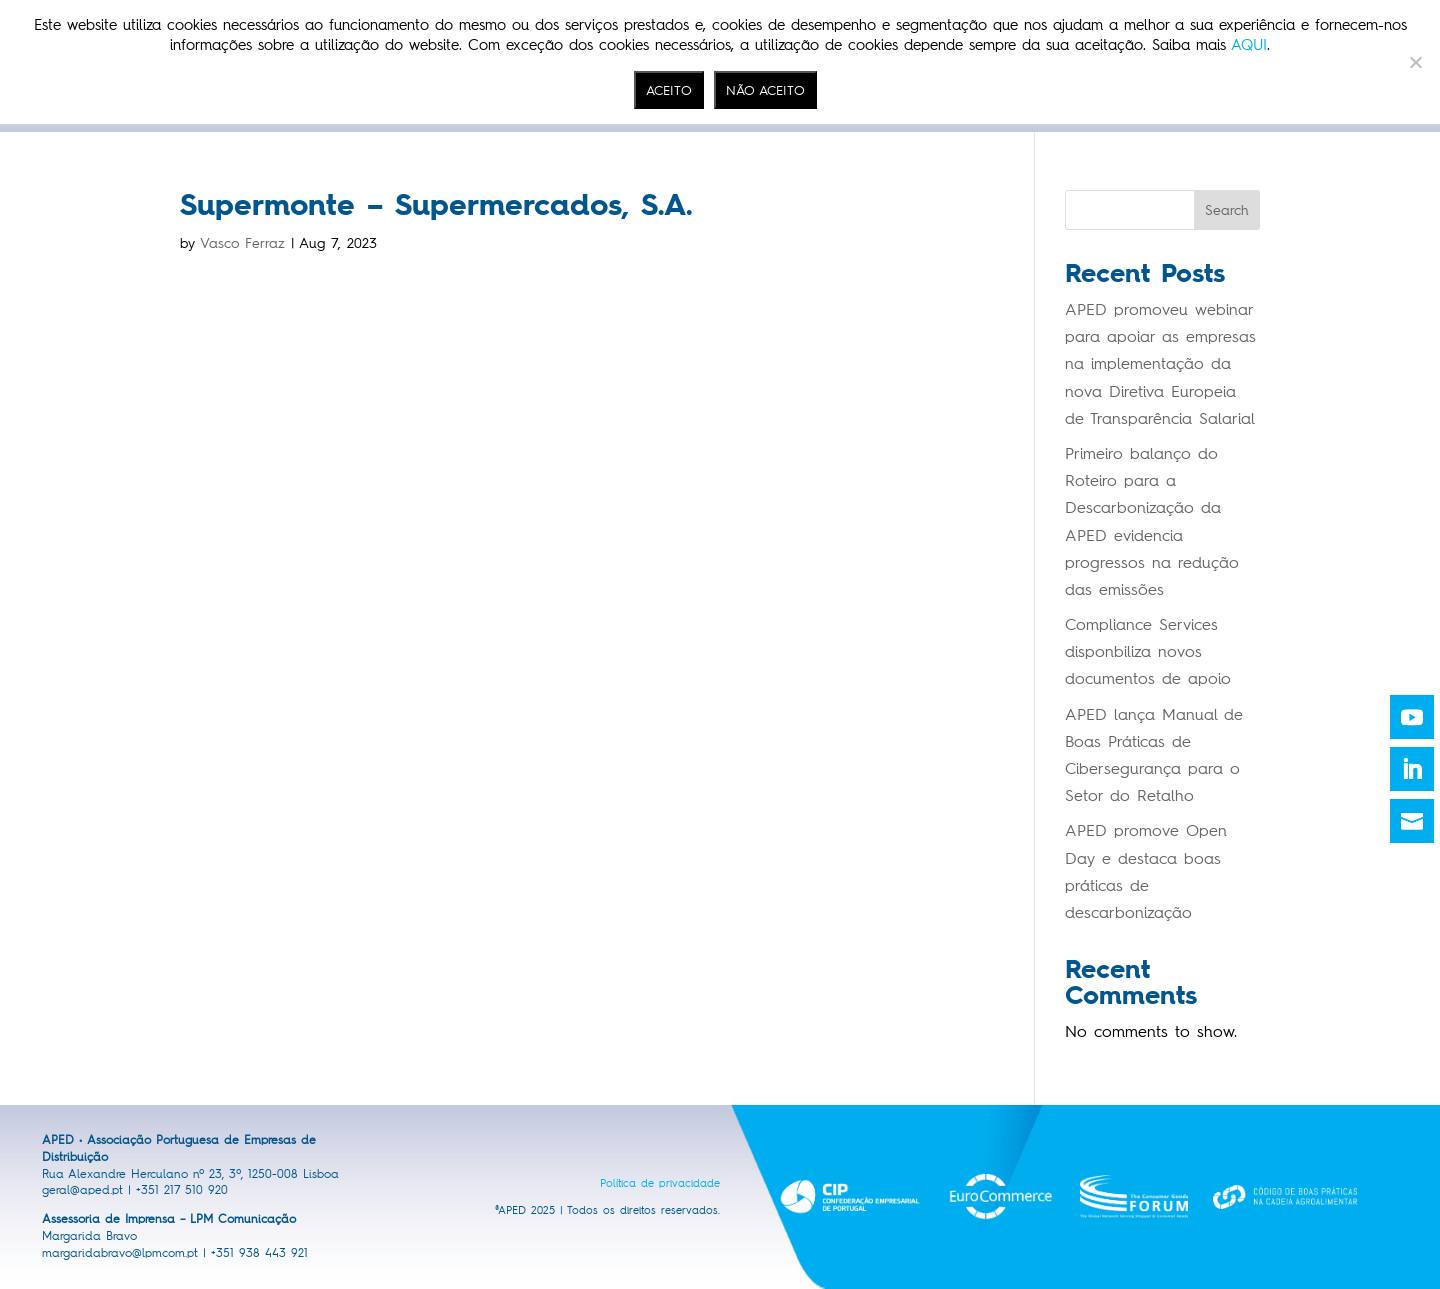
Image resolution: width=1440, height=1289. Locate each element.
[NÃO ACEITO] (1415, 62)
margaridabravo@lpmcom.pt (120, 1253)
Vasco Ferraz (242, 243)
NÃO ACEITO (765, 90)
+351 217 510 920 (182, 1190)
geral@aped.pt (82, 1190)
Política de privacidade (660, 1183)
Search (1227, 210)
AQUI (1249, 45)
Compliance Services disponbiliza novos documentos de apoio (1148, 651)
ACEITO (669, 90)
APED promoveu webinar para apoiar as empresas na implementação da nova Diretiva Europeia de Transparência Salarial (1160, 364)
